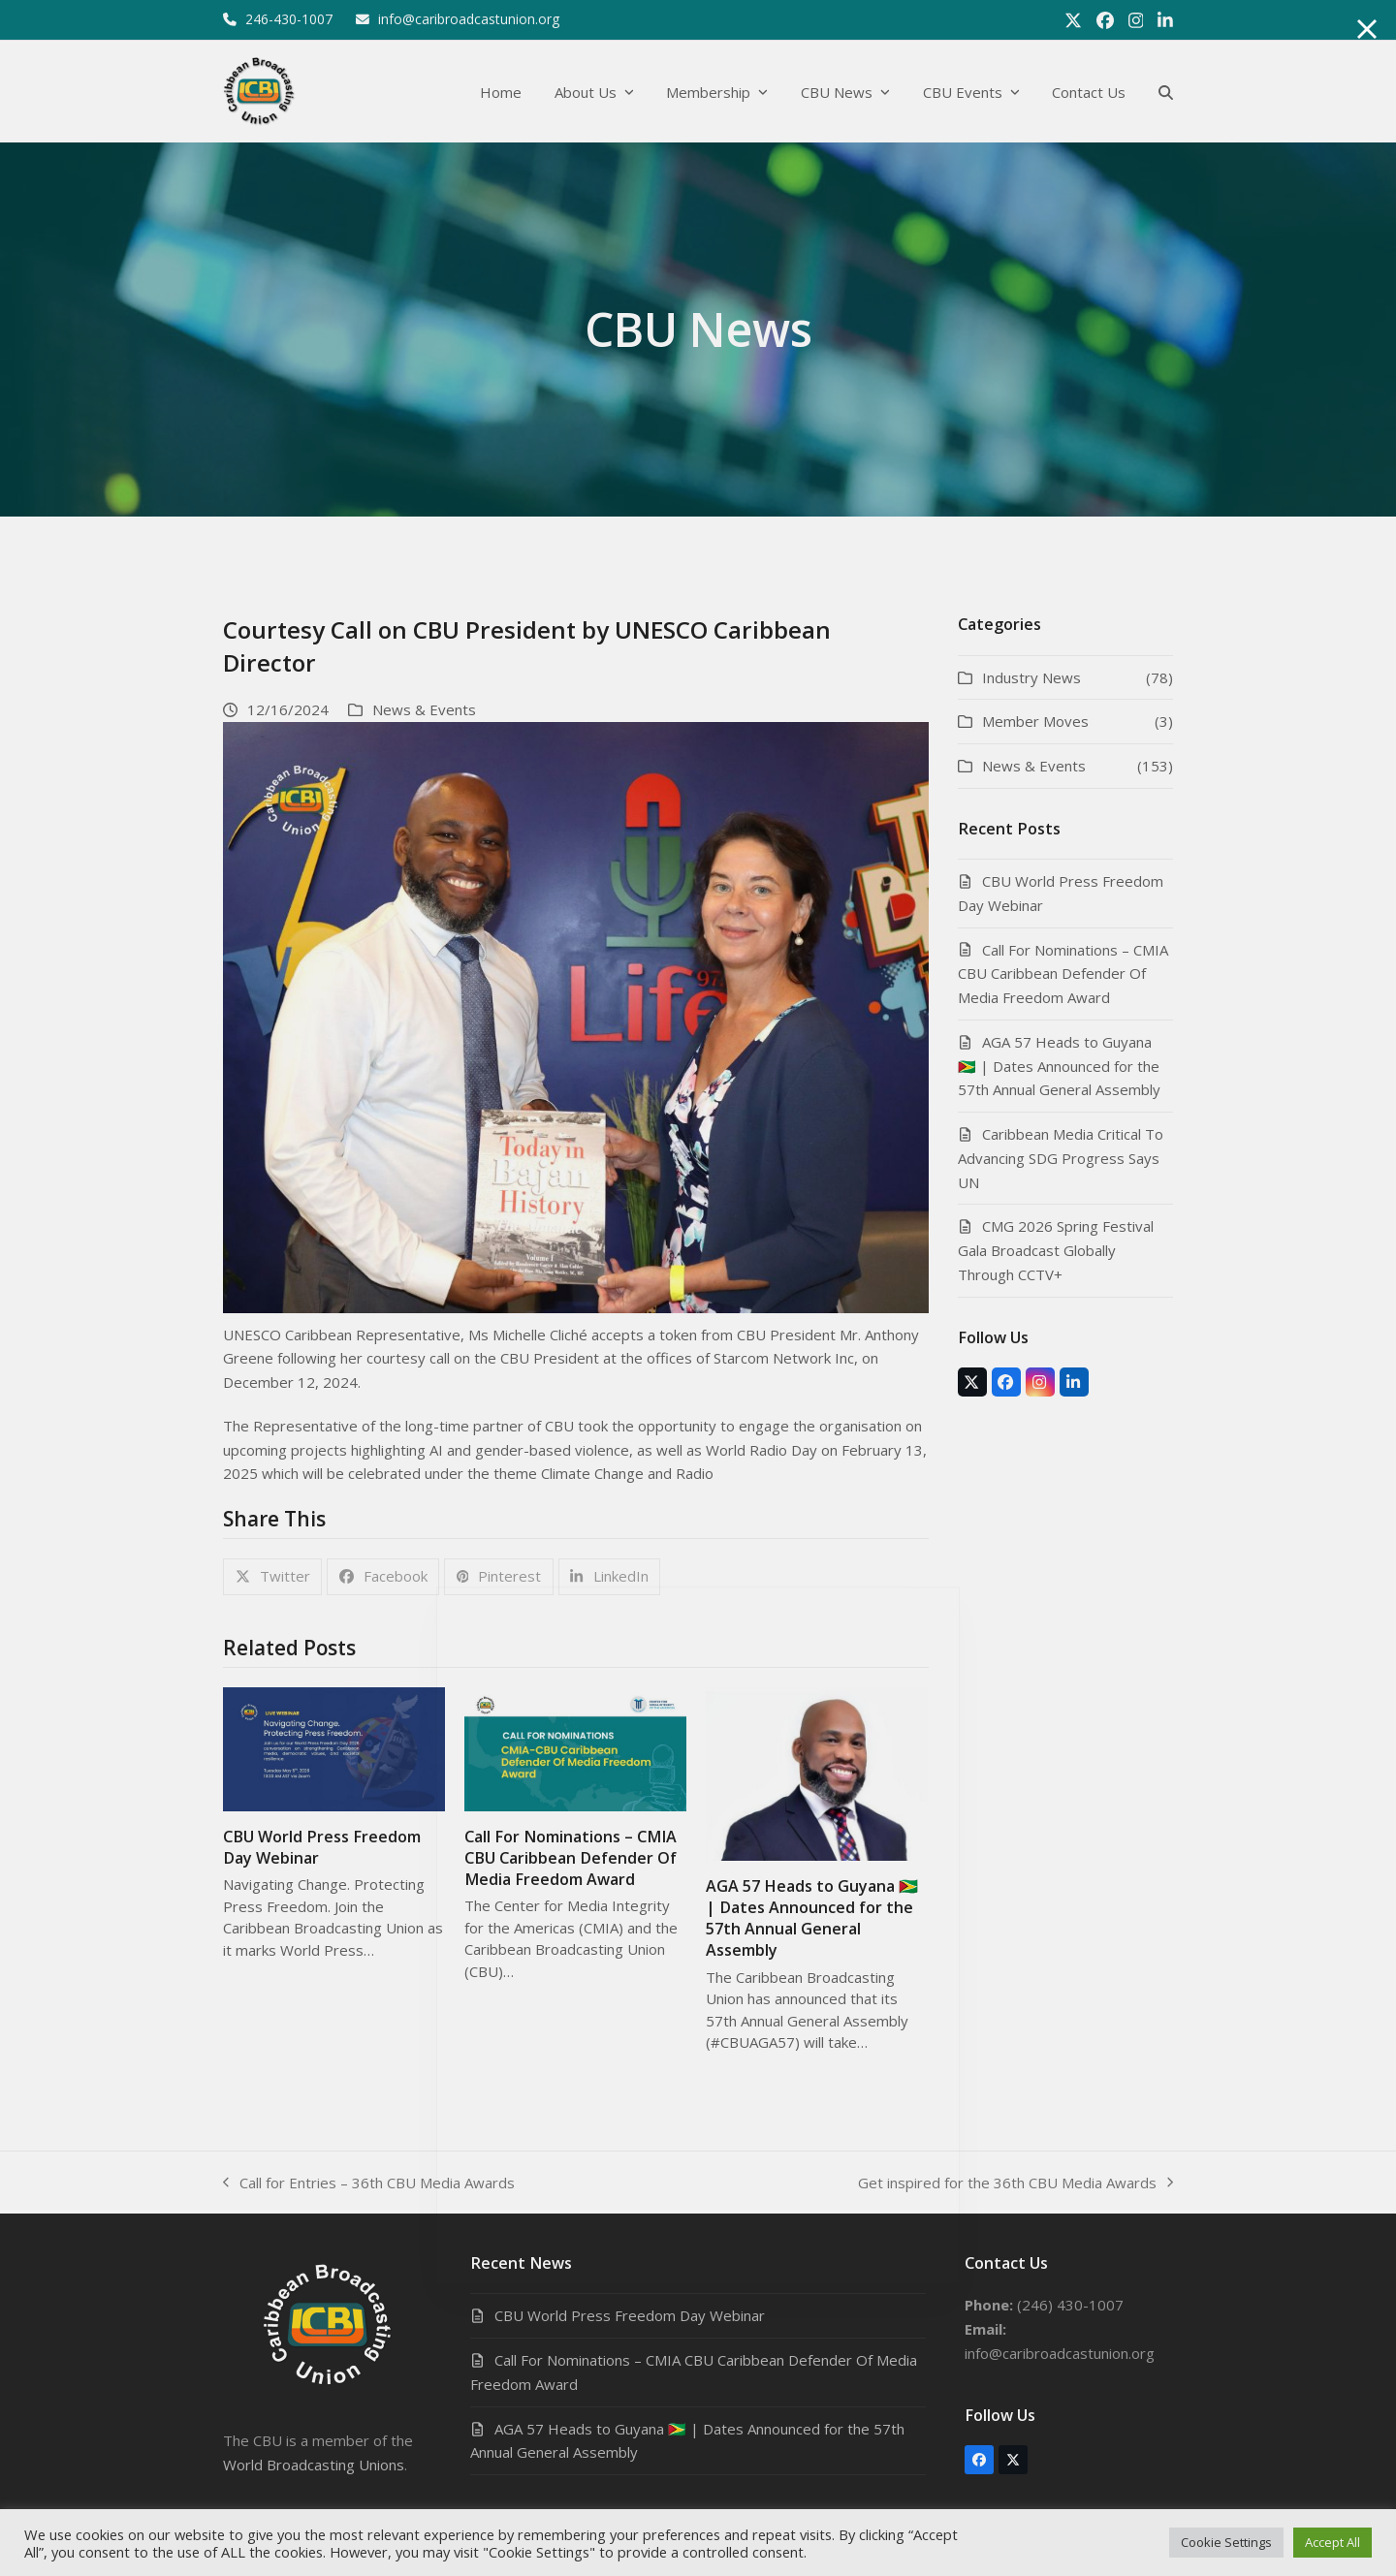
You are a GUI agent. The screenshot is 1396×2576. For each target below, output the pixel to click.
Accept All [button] (1332, 2542)
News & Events (424, 709)
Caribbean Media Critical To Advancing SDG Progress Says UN (1060, 1158)
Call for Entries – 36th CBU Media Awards (369, 2184)
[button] (1165, 91)
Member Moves (1035, 721)
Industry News (1031, 677)
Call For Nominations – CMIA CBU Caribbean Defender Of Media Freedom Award (570, 1858)
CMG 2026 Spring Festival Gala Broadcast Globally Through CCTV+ (1056, 1250)
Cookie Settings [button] (1226, 2542)
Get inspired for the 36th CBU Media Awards (1015, 2184)
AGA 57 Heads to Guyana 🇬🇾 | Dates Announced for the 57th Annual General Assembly (812, 1918)
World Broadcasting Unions (313, 2464)
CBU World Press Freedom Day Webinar (629, 2315)
